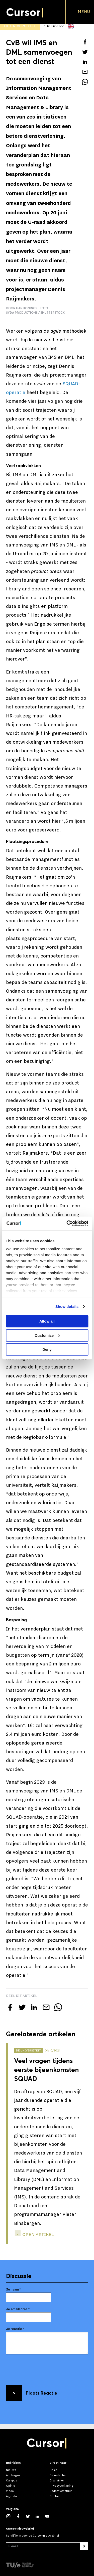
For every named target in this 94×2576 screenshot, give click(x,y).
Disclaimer (57, 2480)
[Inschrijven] (84, 2546)
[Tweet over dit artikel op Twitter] (85, 52)
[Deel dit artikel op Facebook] (85, 42)
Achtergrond (14, 2475)
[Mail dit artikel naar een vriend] (85, 72)
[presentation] (44, 2368)
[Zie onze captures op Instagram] (11, 2516)
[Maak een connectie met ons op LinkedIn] (40, 2516)
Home (53, 2470)
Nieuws (11, 2470)
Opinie (10, 2485)
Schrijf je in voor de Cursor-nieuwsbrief (32, 2535)
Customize (47, 1335)
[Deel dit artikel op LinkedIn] (85, 62)
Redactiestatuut (61, 2491)
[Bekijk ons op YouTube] (50, 2516)
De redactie (58, 2475)
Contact (55, 2496)
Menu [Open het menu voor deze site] (80, 11)
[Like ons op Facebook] (21, 2516)
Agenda (11, 2496)
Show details (67, 1306)
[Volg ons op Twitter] (30, 2516)
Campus (11, 2480)
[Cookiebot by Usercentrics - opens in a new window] (67, 1223)
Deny (47, 1349)
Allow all (47, 1321)
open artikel (37, 2234)
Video (10, 2491)
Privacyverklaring (61, 2485)
